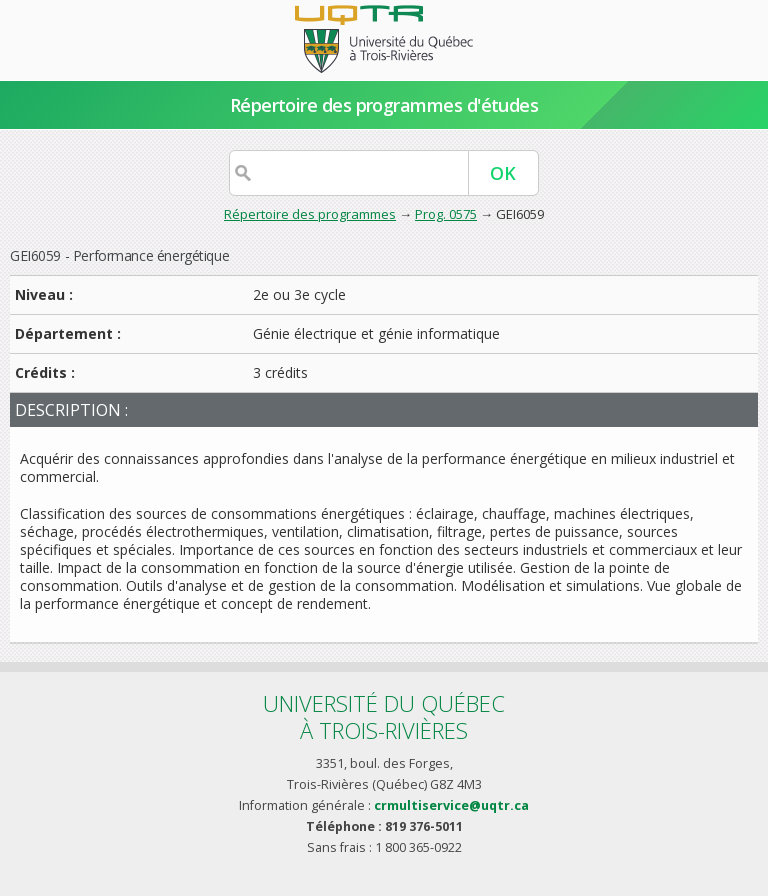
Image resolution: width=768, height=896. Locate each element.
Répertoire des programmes (310, 214)
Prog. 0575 (446, 214)
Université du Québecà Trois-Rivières (384, 716)
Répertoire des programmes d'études (384, 105)
